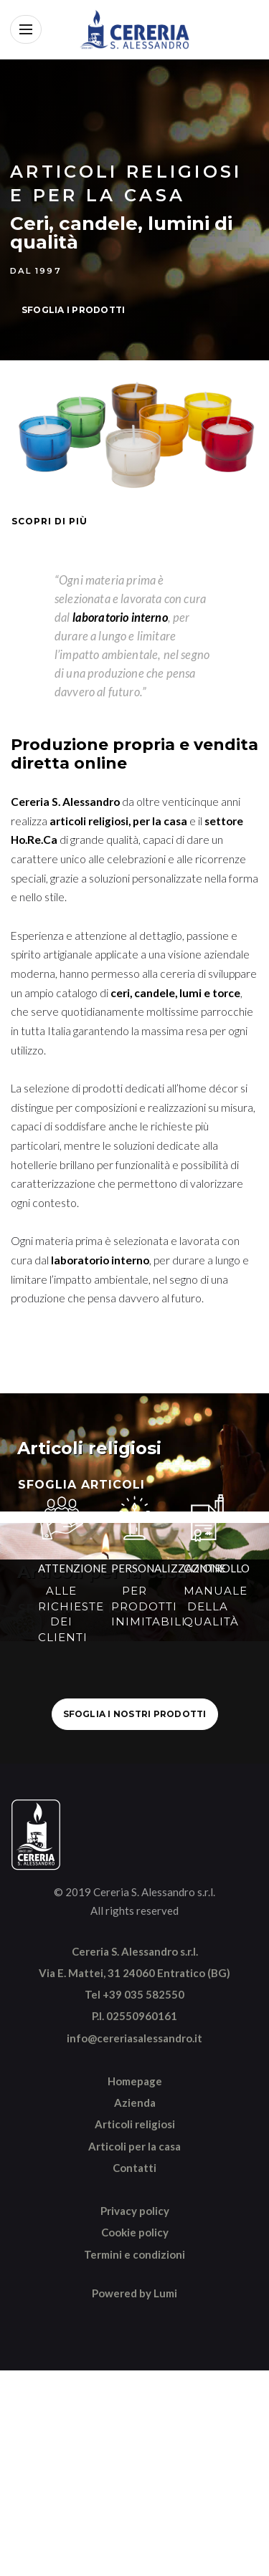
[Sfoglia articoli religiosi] (134, 1452)
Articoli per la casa (134, 2146)
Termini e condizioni (134, 2254)
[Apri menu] (26, 29)
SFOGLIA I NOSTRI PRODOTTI (135, 1713)
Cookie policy (135, 2232)
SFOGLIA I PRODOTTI (73, 309)
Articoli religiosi (135, 2124)
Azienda (135, 2102)
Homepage (135, 2081)
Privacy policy (134, 2210)
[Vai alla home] (134, 29)
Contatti (134, 2167)
